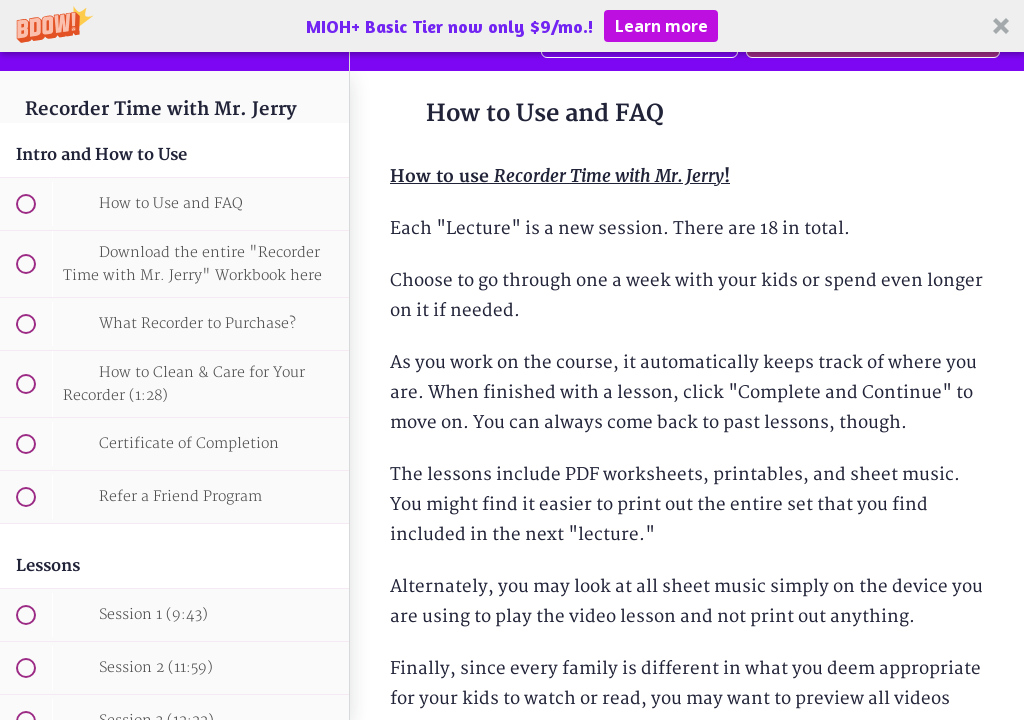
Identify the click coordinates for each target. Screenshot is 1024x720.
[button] (512, 26)
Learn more (661, 26)
